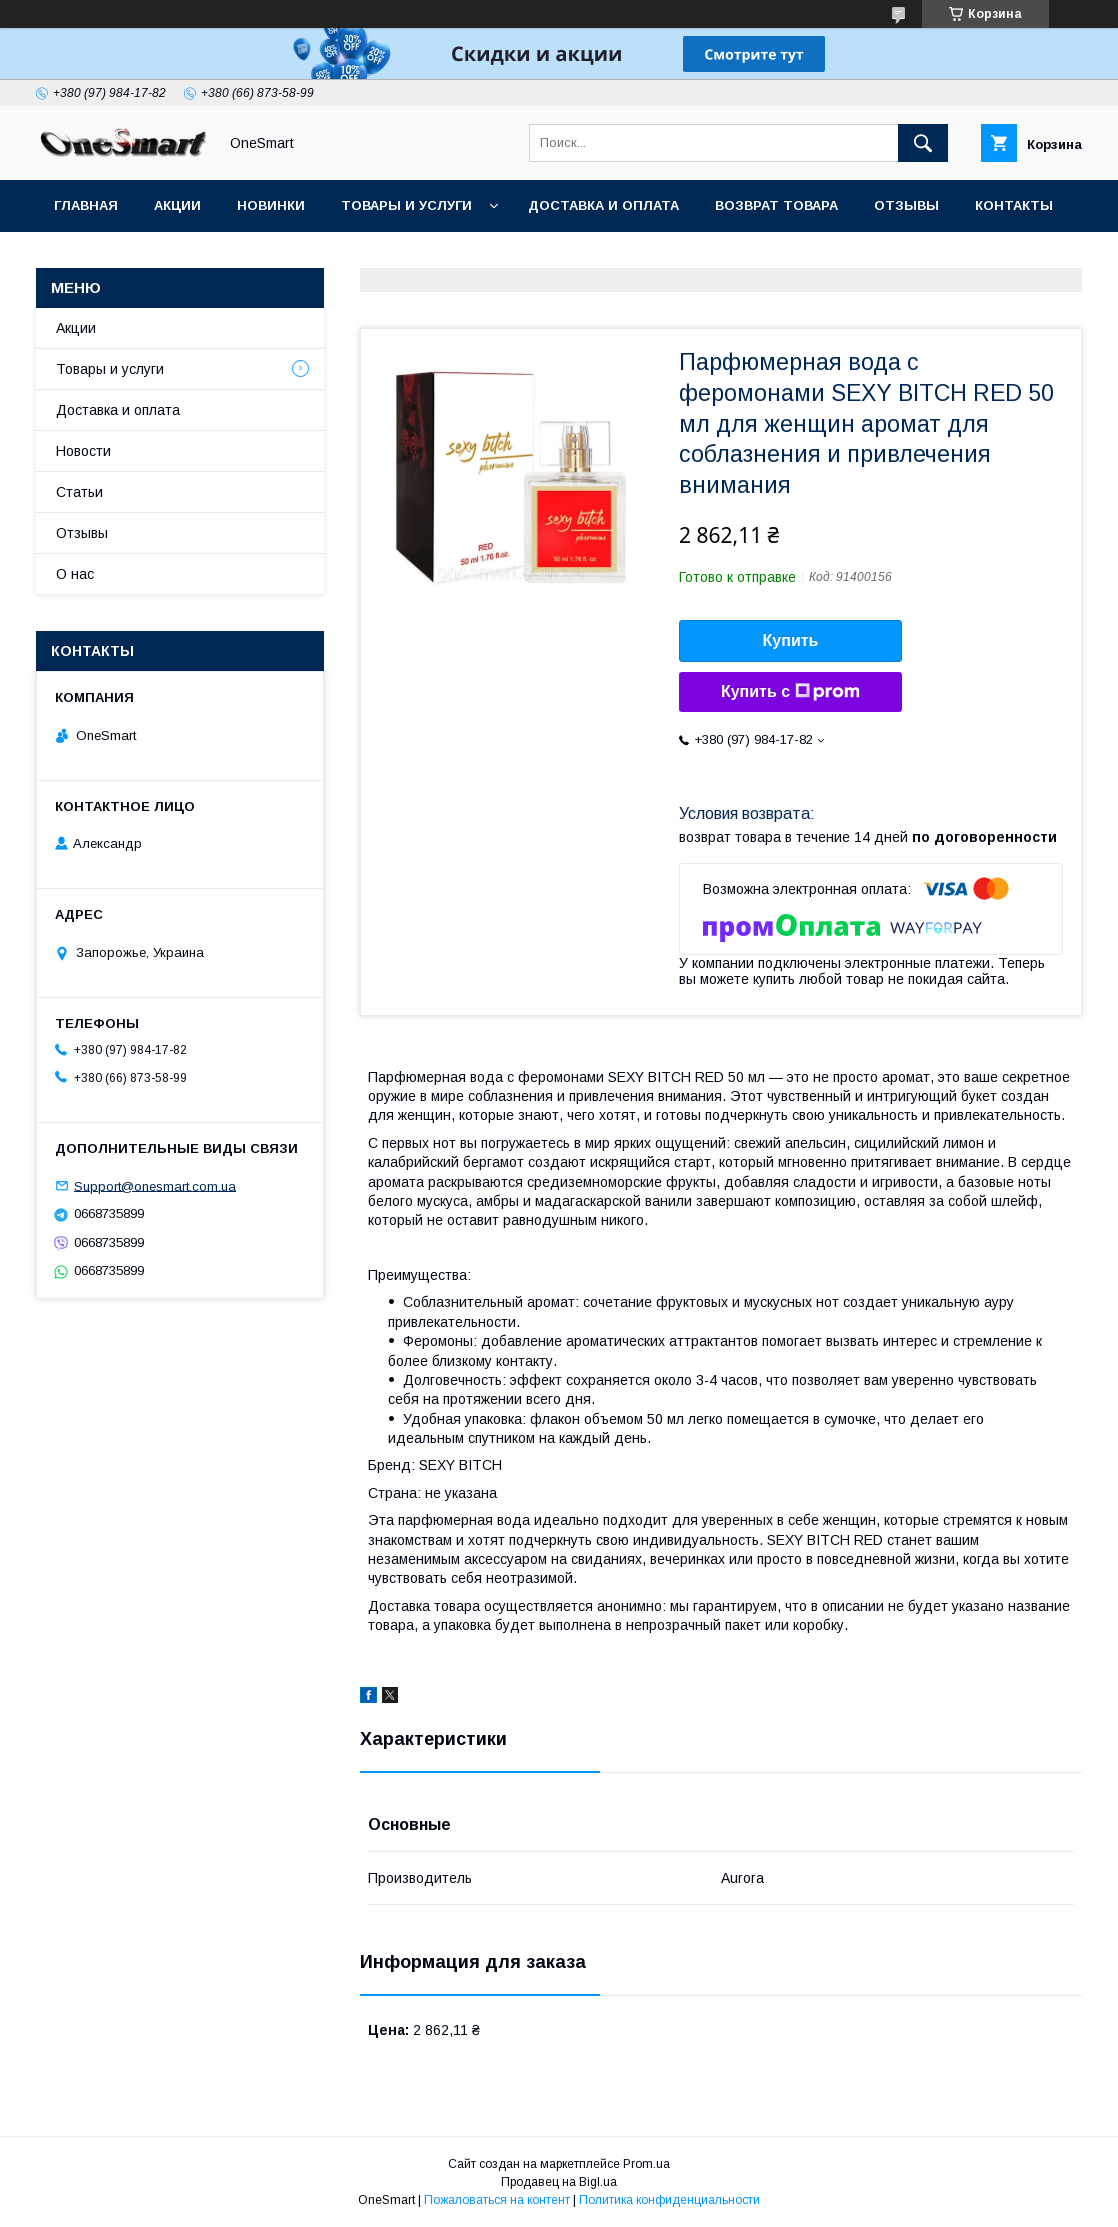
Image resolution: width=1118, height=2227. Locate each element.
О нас (75, 574)
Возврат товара (776, 205)
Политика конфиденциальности (669, 2200)
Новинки (271, 205)
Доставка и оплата (603, 205)
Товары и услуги (406, 205)
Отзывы (906, 205)
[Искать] (923, 143)
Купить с (790, 692)
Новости (83, 451)
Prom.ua (646, 2164)
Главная (86, 205)
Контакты (1014, 205)
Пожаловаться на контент (497, 2200)
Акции (177, 205)
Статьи (82, 257)
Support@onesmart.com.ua (155, 1185)
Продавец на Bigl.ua (559, 2182)
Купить (791, 640)
